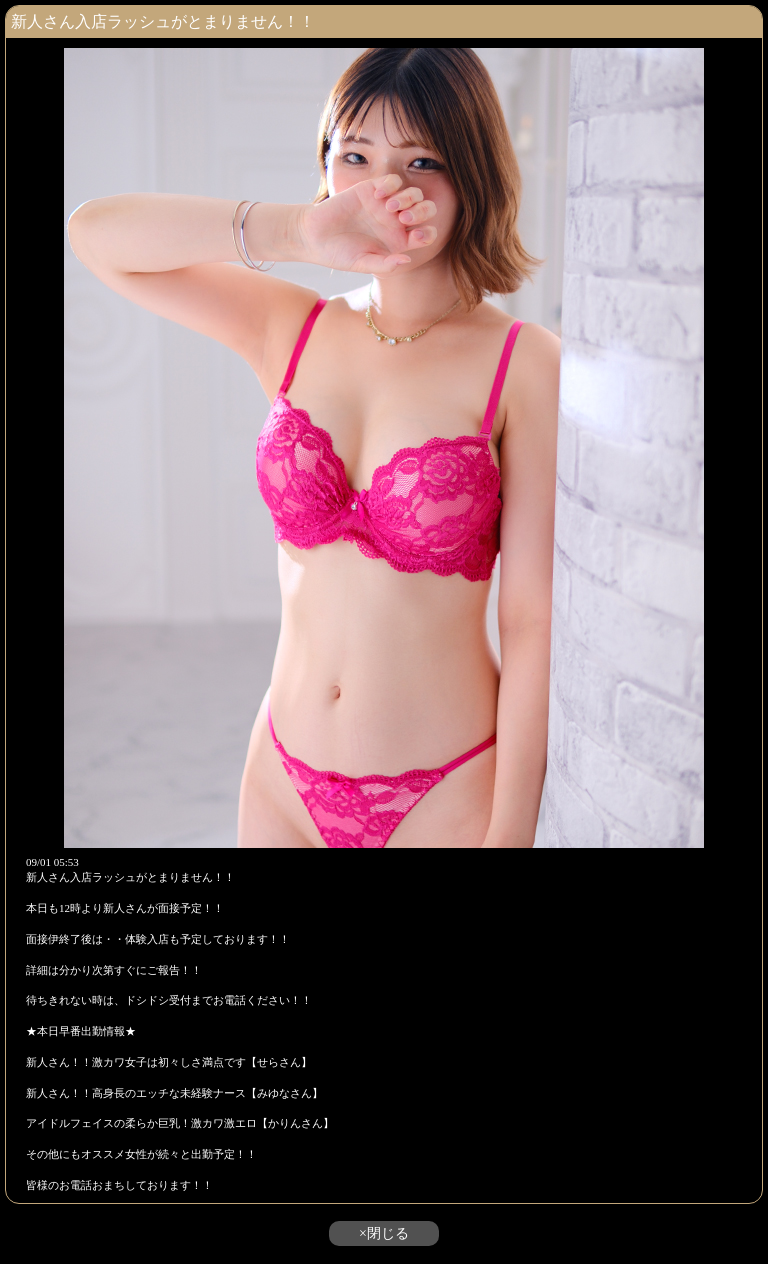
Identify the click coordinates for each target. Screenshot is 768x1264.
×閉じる (384, 1233)
